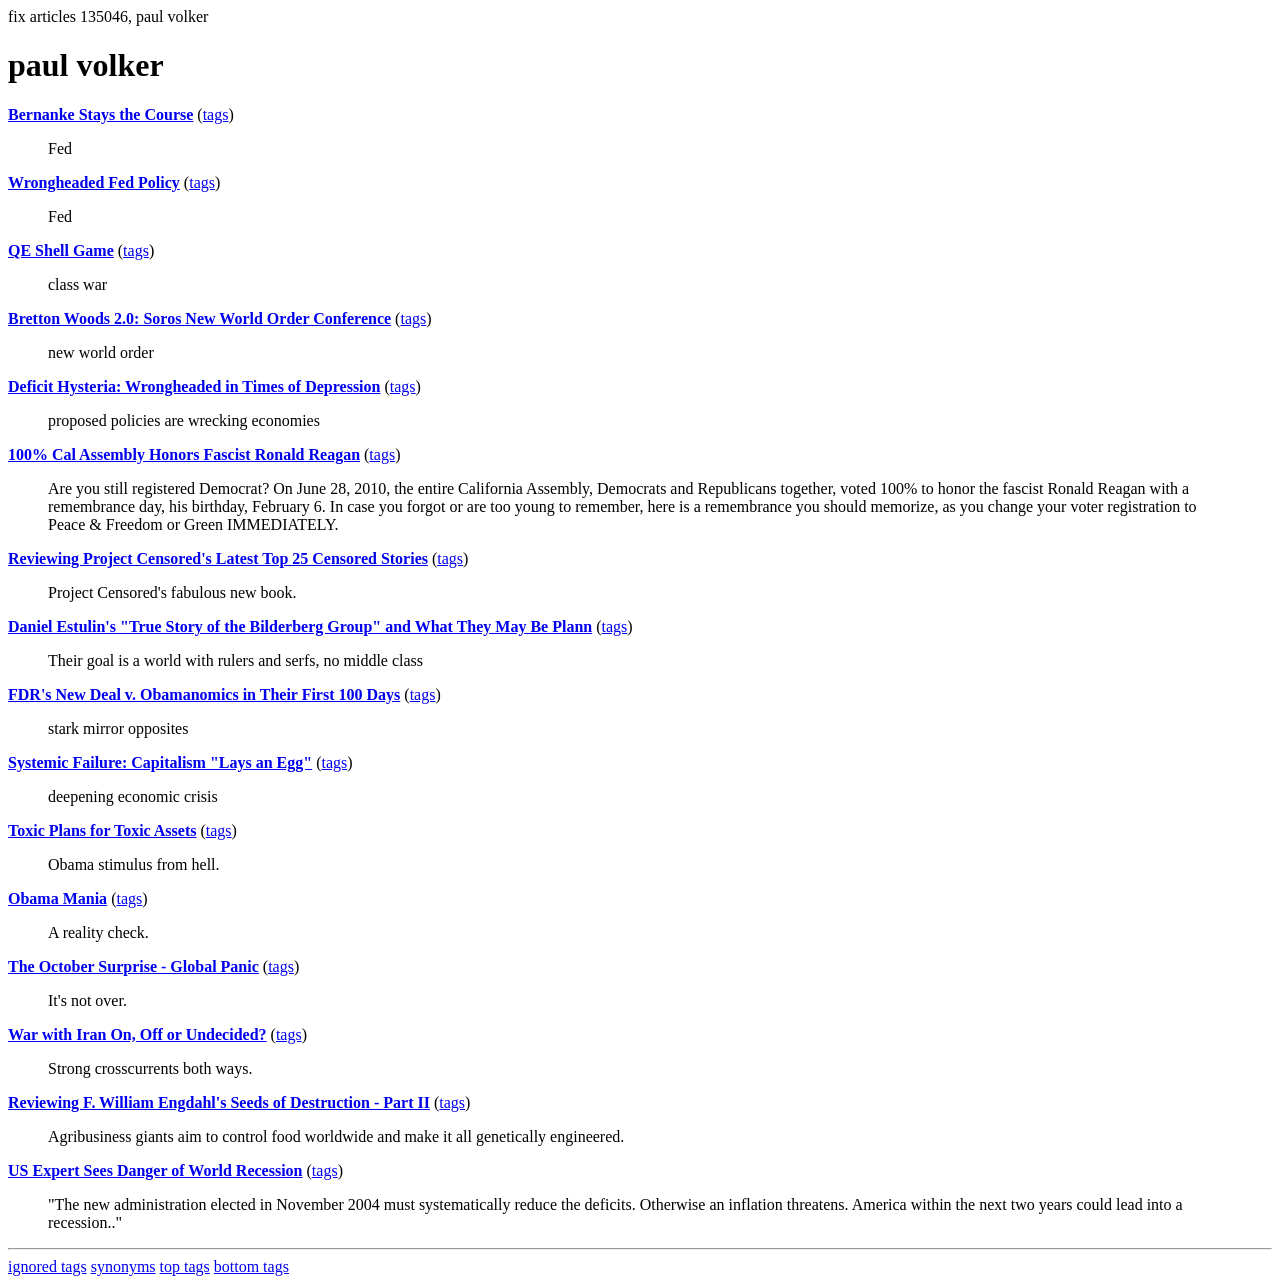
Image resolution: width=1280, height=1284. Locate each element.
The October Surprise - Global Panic (133, 966)
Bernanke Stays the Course (100, 114)
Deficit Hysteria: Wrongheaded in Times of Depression (194, 386)
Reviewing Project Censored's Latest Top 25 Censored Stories (218, 558)
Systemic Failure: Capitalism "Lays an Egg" (160, 762)
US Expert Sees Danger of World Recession (155, 1170)
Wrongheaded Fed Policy (94, 182)
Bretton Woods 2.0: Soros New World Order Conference (199, 318)
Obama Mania (57, 898)
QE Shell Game (61, 250)
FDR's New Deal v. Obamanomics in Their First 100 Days (204, 694)
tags (216, 114)
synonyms (123, 1266)
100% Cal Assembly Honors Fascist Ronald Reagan (184, 454)
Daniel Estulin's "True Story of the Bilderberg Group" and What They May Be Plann (300, 626)
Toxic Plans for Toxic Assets (102, 830)
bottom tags (251, 1266)
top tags (185, 1266)
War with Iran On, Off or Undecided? (137, 1034)
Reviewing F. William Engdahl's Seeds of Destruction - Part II (219, 1102)
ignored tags (47, 1266)
